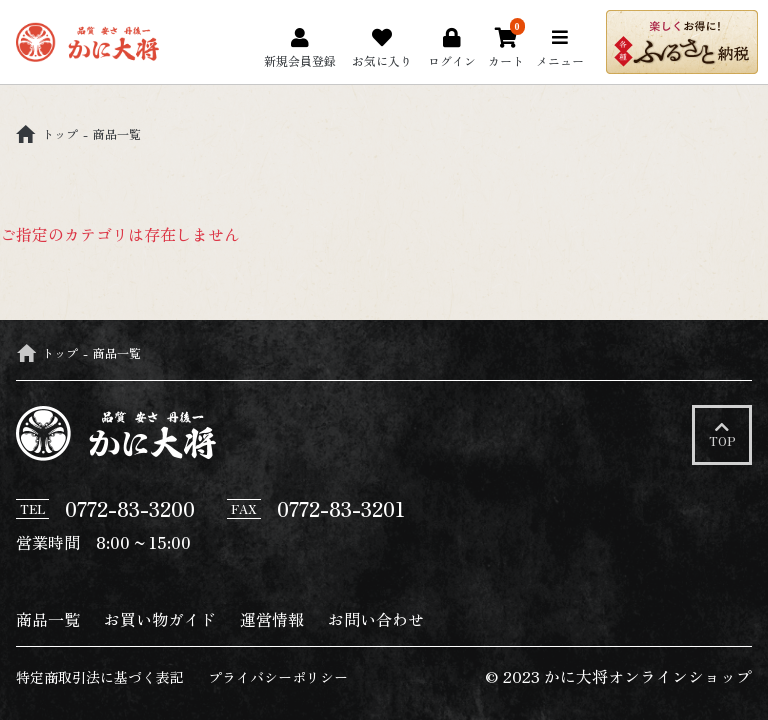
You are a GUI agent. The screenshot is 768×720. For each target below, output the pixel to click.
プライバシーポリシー (278, 677)
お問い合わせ (376, 619)
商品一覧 (48, 619)
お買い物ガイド (160, 619)
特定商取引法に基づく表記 (100, 677)
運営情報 (272, 619)
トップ (47, 133)
